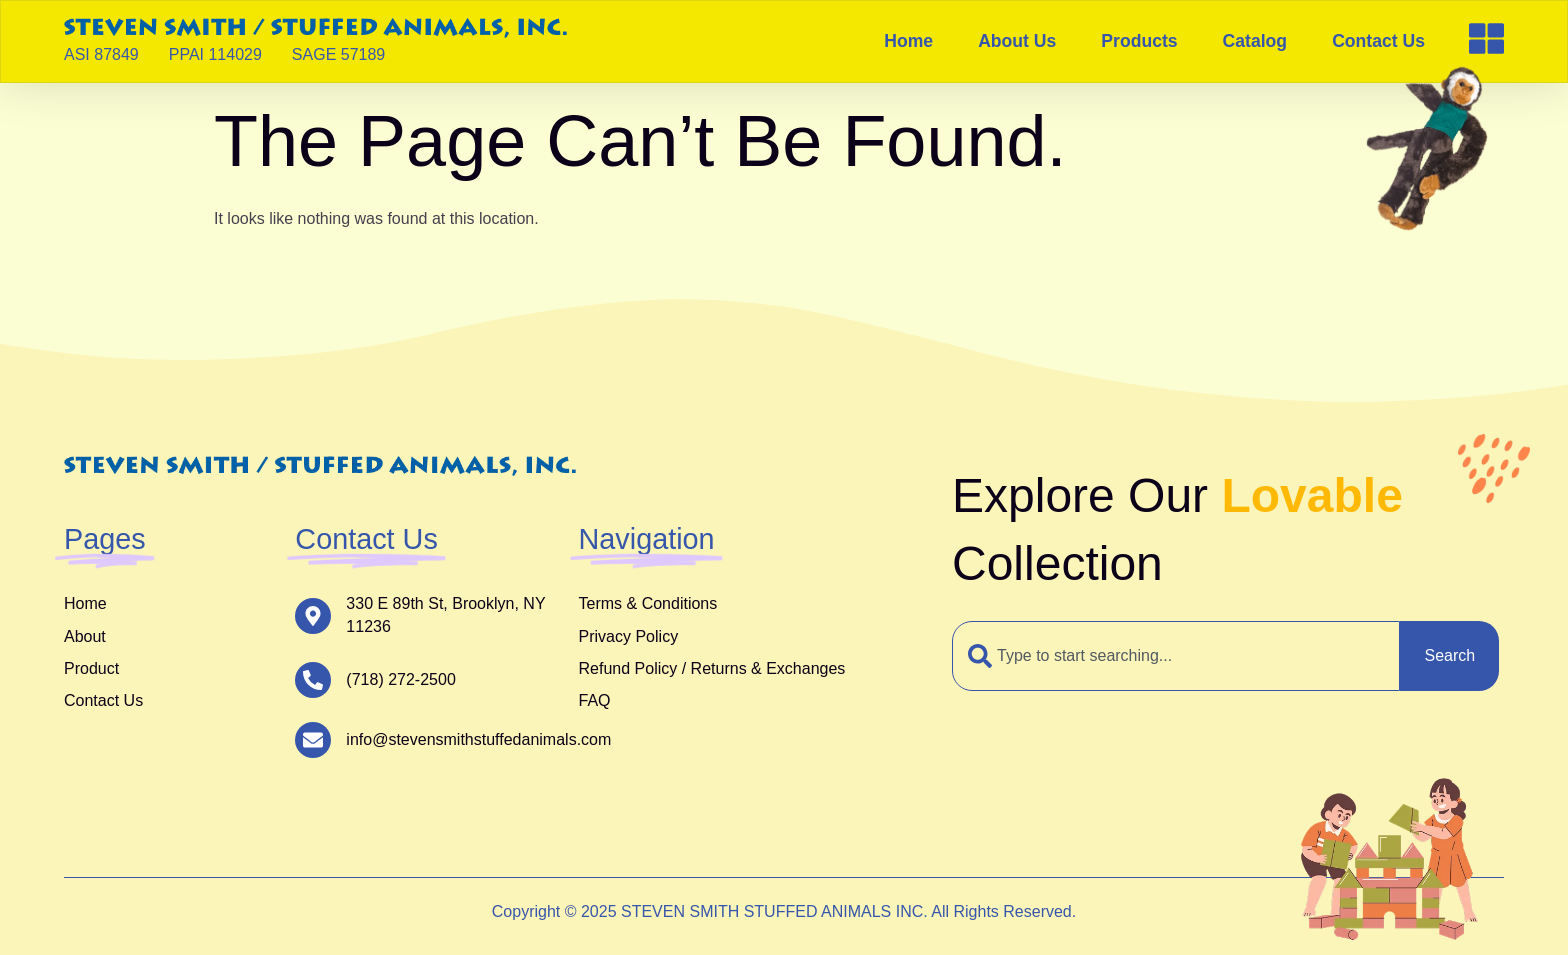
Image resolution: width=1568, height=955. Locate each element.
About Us (1017, 41)
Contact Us (1378, 41)
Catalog (1255, 41)
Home (908, 41)
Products (1139, 41)
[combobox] (1176, 656)
